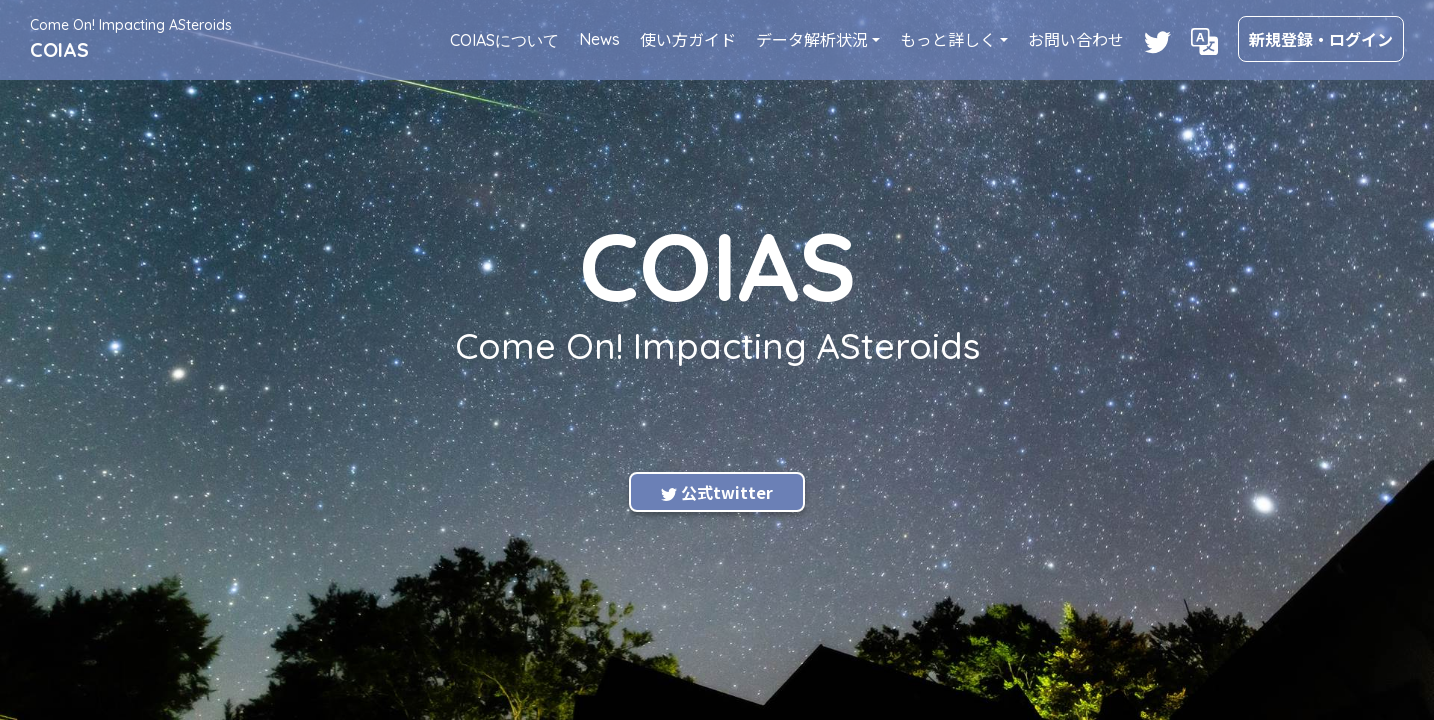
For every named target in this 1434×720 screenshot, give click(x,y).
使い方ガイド (688, 39)
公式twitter (717, 492)
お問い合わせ (1076, 39)
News (599, 39)
